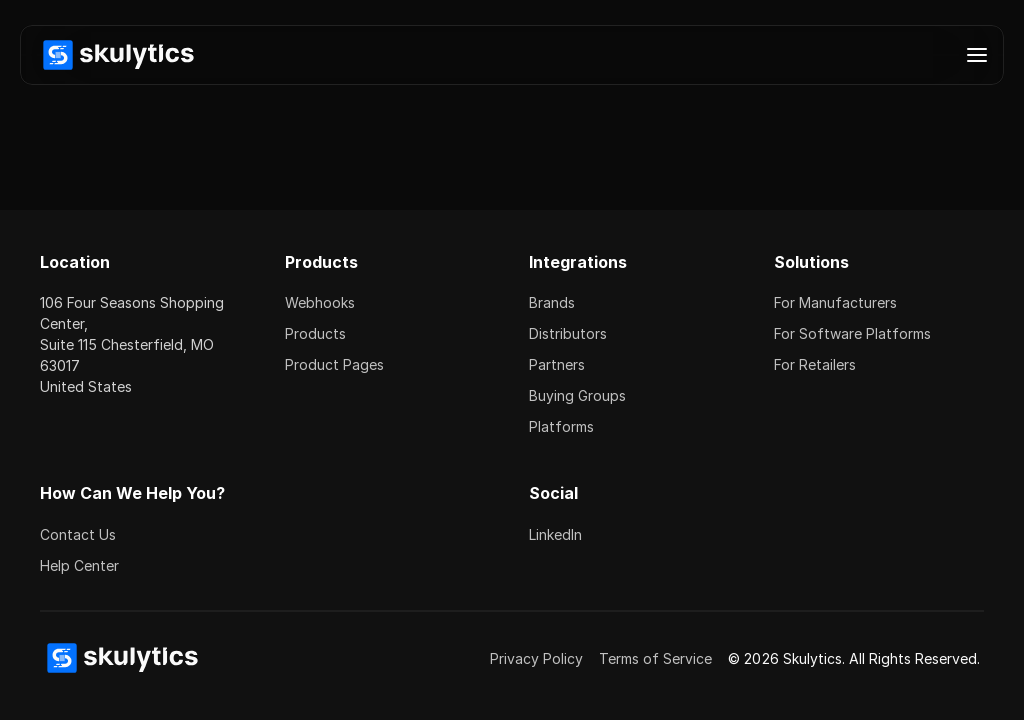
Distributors (568, 333)
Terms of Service (655, 658)
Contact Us (78, 534)
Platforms (561, 426)
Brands (552, 302)
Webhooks (320, 302)
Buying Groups (577, 395)
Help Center (79, 565)
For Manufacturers (835, 302)
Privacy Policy (536, 658)
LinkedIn (555, 534)
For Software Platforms (852, 333)
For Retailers (815, 364)
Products (315, 333)
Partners (557, 364)
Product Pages (334, 364)
